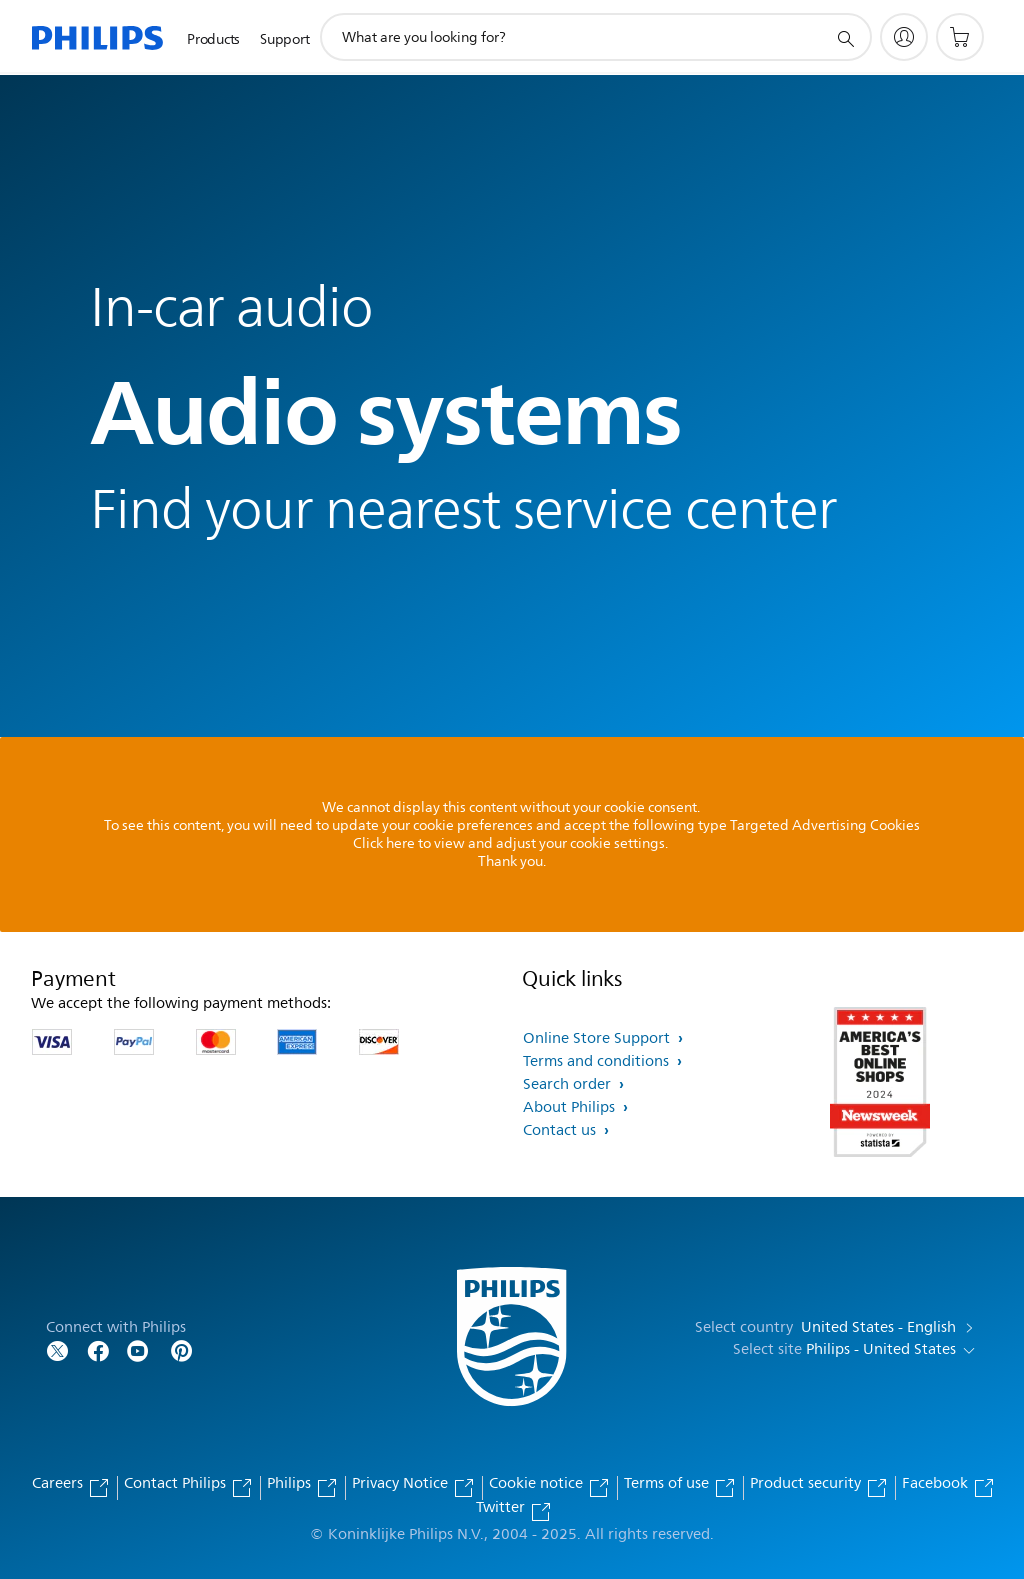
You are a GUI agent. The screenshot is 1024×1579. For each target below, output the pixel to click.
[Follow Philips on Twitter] (58, 1349)
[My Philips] (904, 37)
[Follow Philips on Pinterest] (182, 1349)
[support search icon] (845, 38)
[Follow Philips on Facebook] (98, 1349)
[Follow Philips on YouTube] (138, 1349)
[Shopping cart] (960, 37)
